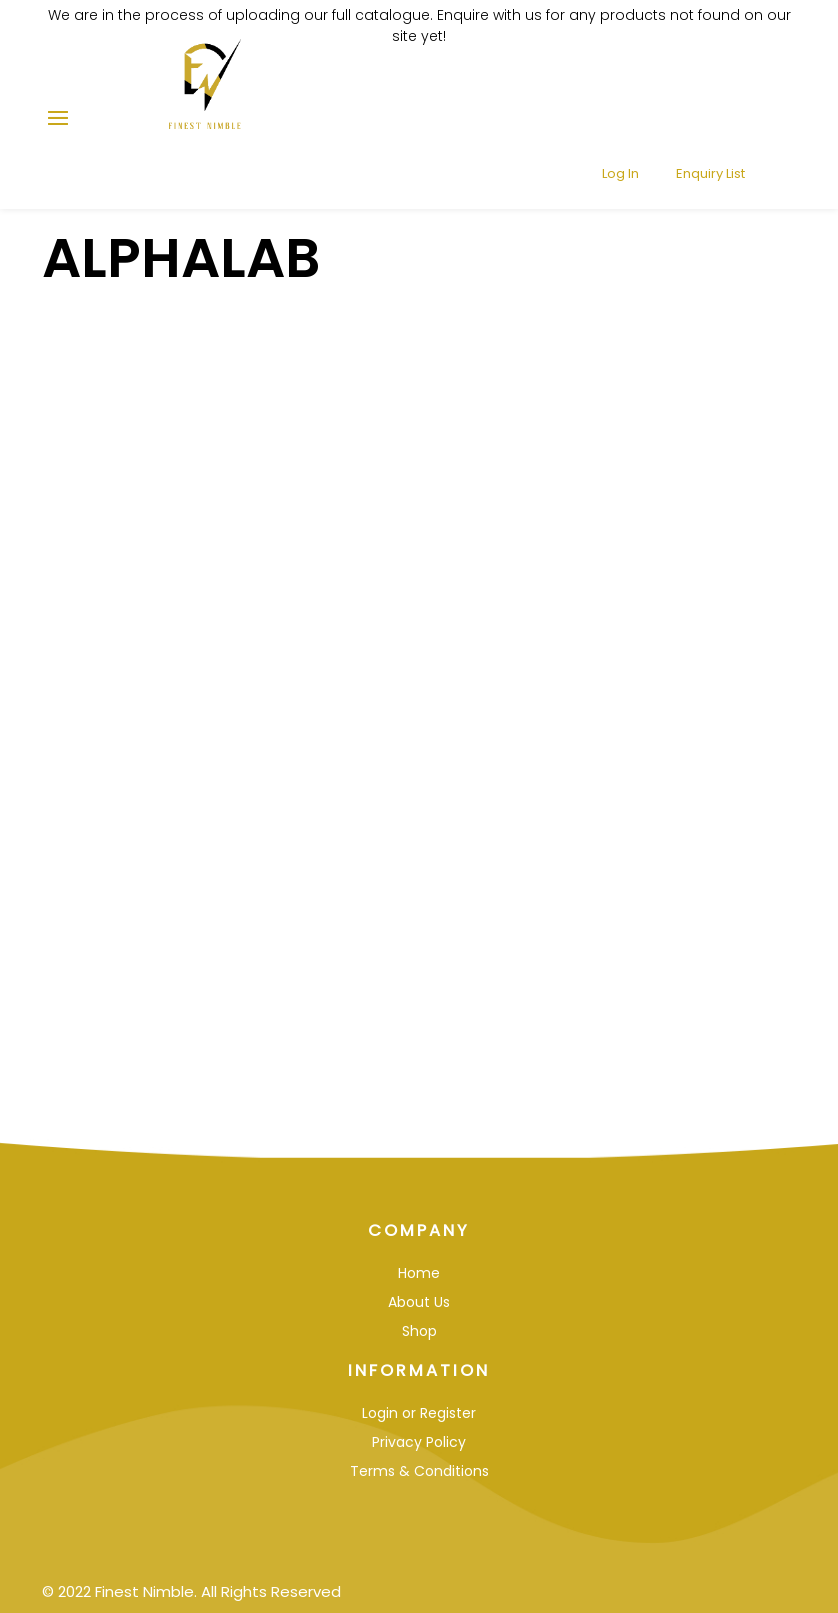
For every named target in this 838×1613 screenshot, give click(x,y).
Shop (419, 1331)
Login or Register (419, 1413)
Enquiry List (698, 109)
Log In (608, 109)
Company (419, 1230)
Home (419, 1273)
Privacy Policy (419, 1442)
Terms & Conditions (419, 1471)
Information (419, 1370)
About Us (419, 1302)
